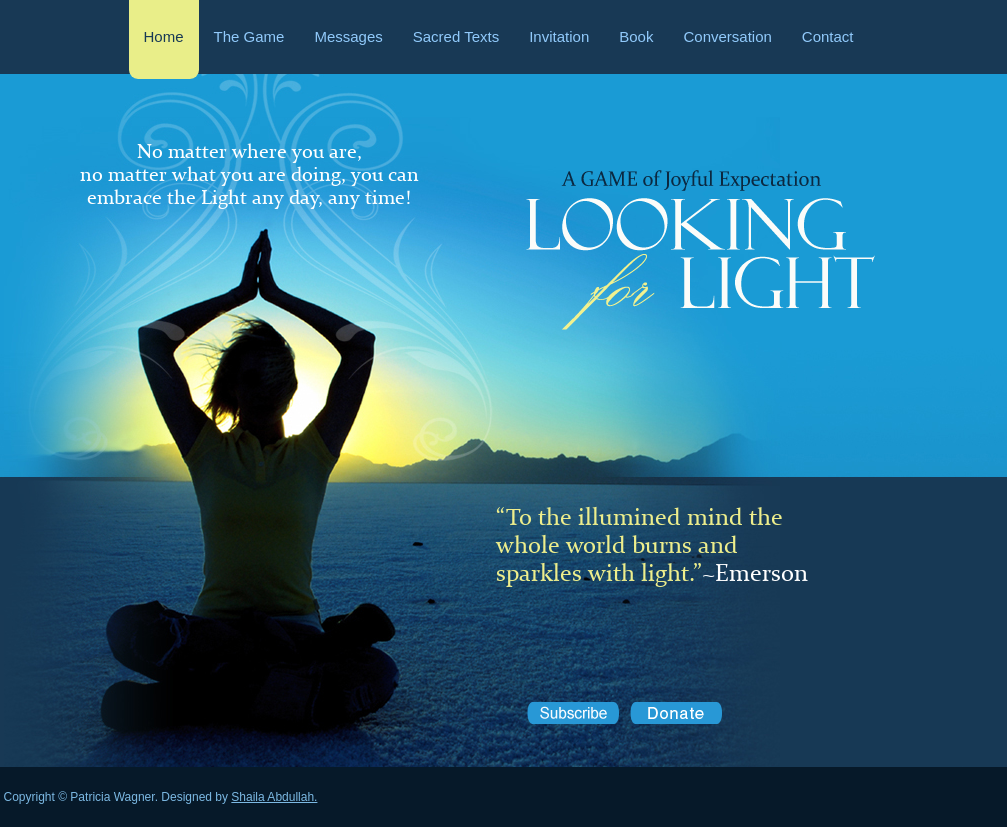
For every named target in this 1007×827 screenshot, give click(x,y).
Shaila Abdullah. (274, 797)
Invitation (559, 36)
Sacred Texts (456, 36)
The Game (249, 36)
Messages (348, 36)
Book (636, 36)
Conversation (727, 36)
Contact (828, 36)
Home (164, 36)
